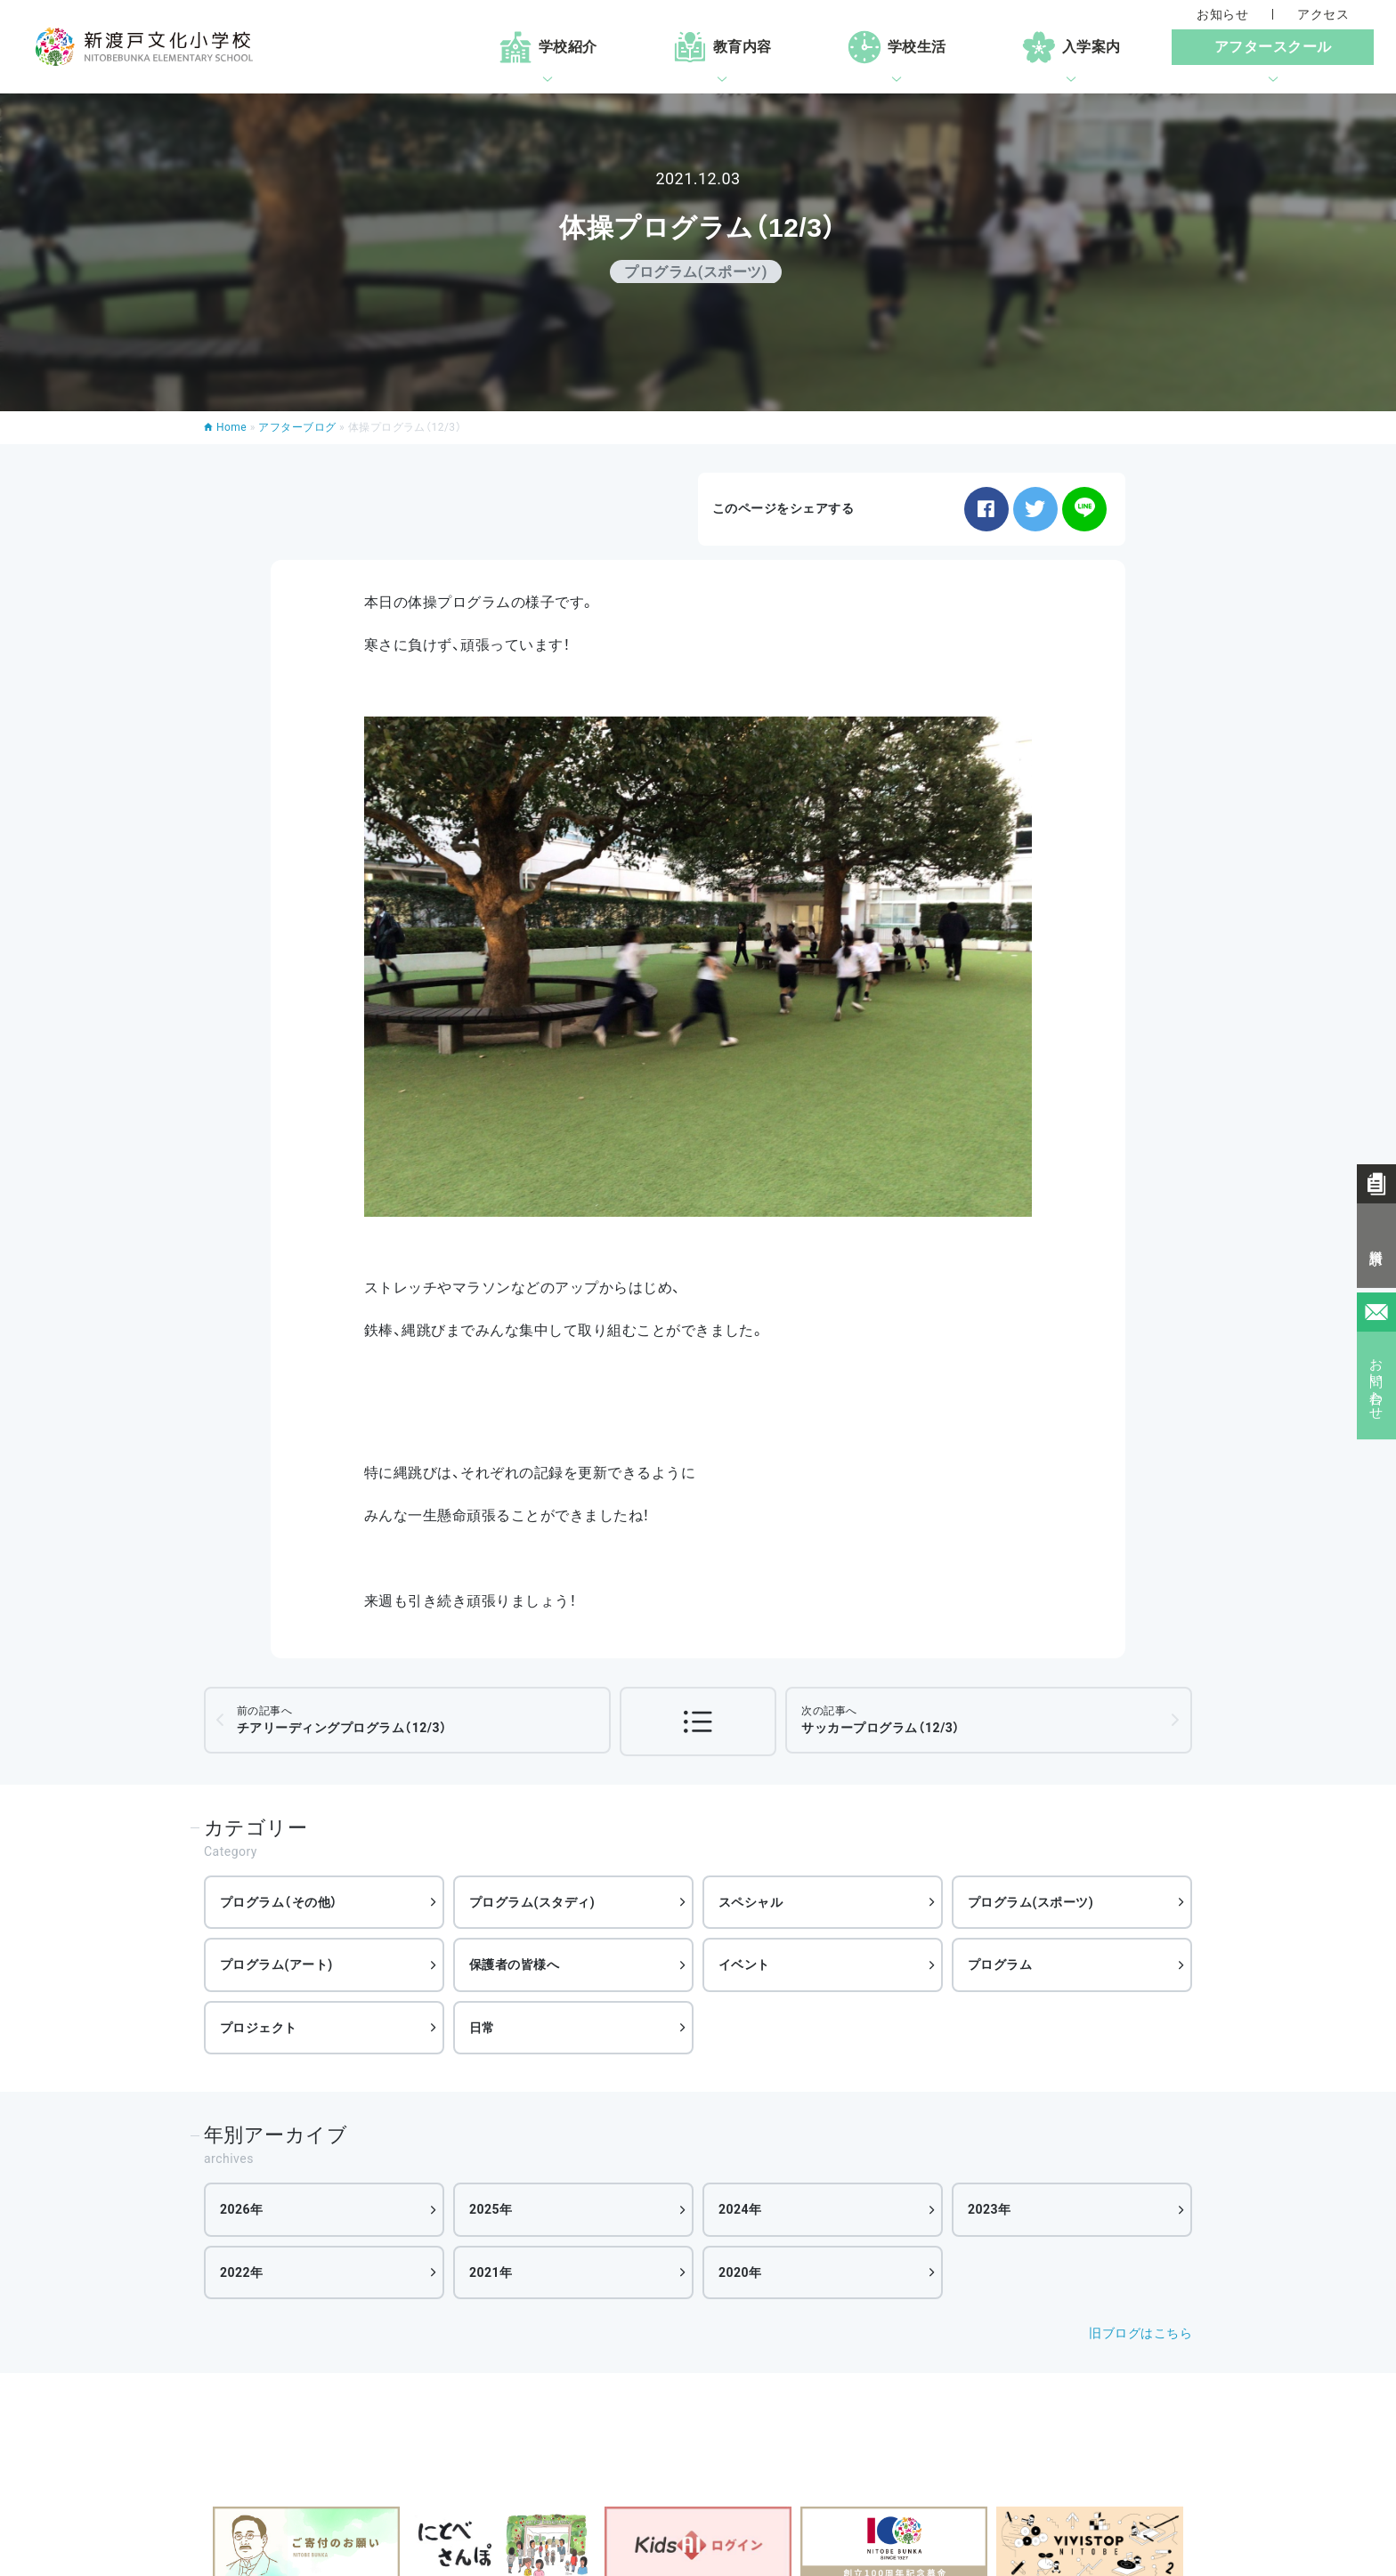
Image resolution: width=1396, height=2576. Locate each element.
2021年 (491, 2272)
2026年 (242, 2209)
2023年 (989, 2209)
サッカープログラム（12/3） (881, 1720)
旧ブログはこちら (1140, 2333)
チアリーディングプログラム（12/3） (342, 1720)
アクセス (1323, 14)
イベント (744, 1964)
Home (231, 427)
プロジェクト (258, 2028)
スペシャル (750, 1902)
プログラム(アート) (276, 1964)
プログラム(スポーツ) (1030, 1902)
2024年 (740, 2209)
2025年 (491, 2209)
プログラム (1000, 1964)
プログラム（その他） (279, 1902)
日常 (482, 2028)
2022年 (242, 2272)
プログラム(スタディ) (532, 1902)
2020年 (740, 2272)
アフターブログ (297, 427)
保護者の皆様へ (514, 1964)
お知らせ (1222, 14)
